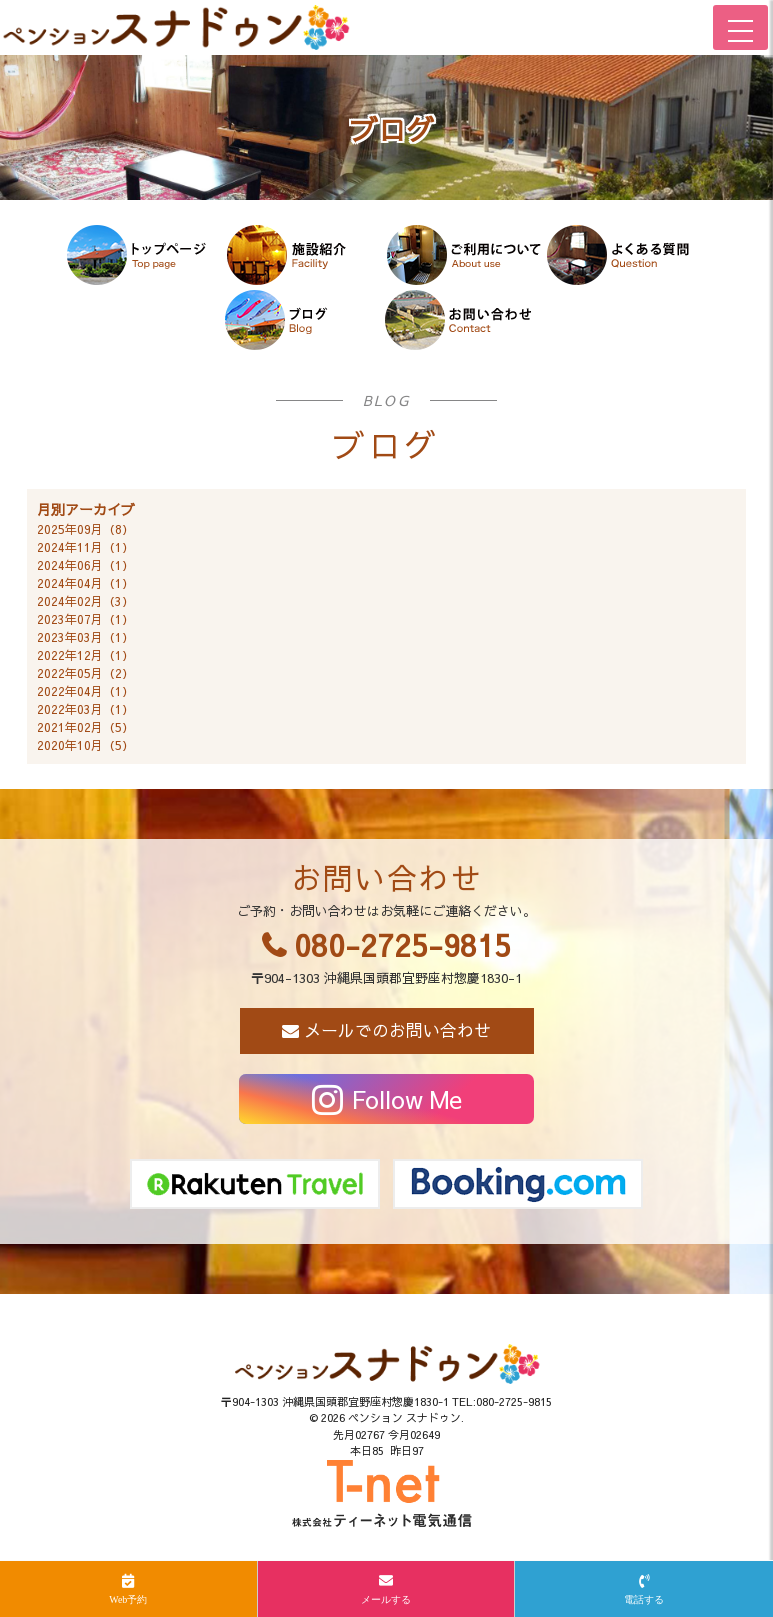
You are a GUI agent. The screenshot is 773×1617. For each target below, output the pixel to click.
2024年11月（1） (85, 547)
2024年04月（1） (85, 583)
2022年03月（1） (85, 709)
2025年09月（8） (85, 529)
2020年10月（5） (85, 745)
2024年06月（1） (85, 565)
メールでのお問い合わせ (397, 1030)
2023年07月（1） (85, 619)
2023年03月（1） (85, 637)
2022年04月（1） (85, 691)
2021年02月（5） (85, 727)
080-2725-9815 (402, 944)
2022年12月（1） (85, 655)
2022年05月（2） (85, 673)
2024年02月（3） (85, 601)
